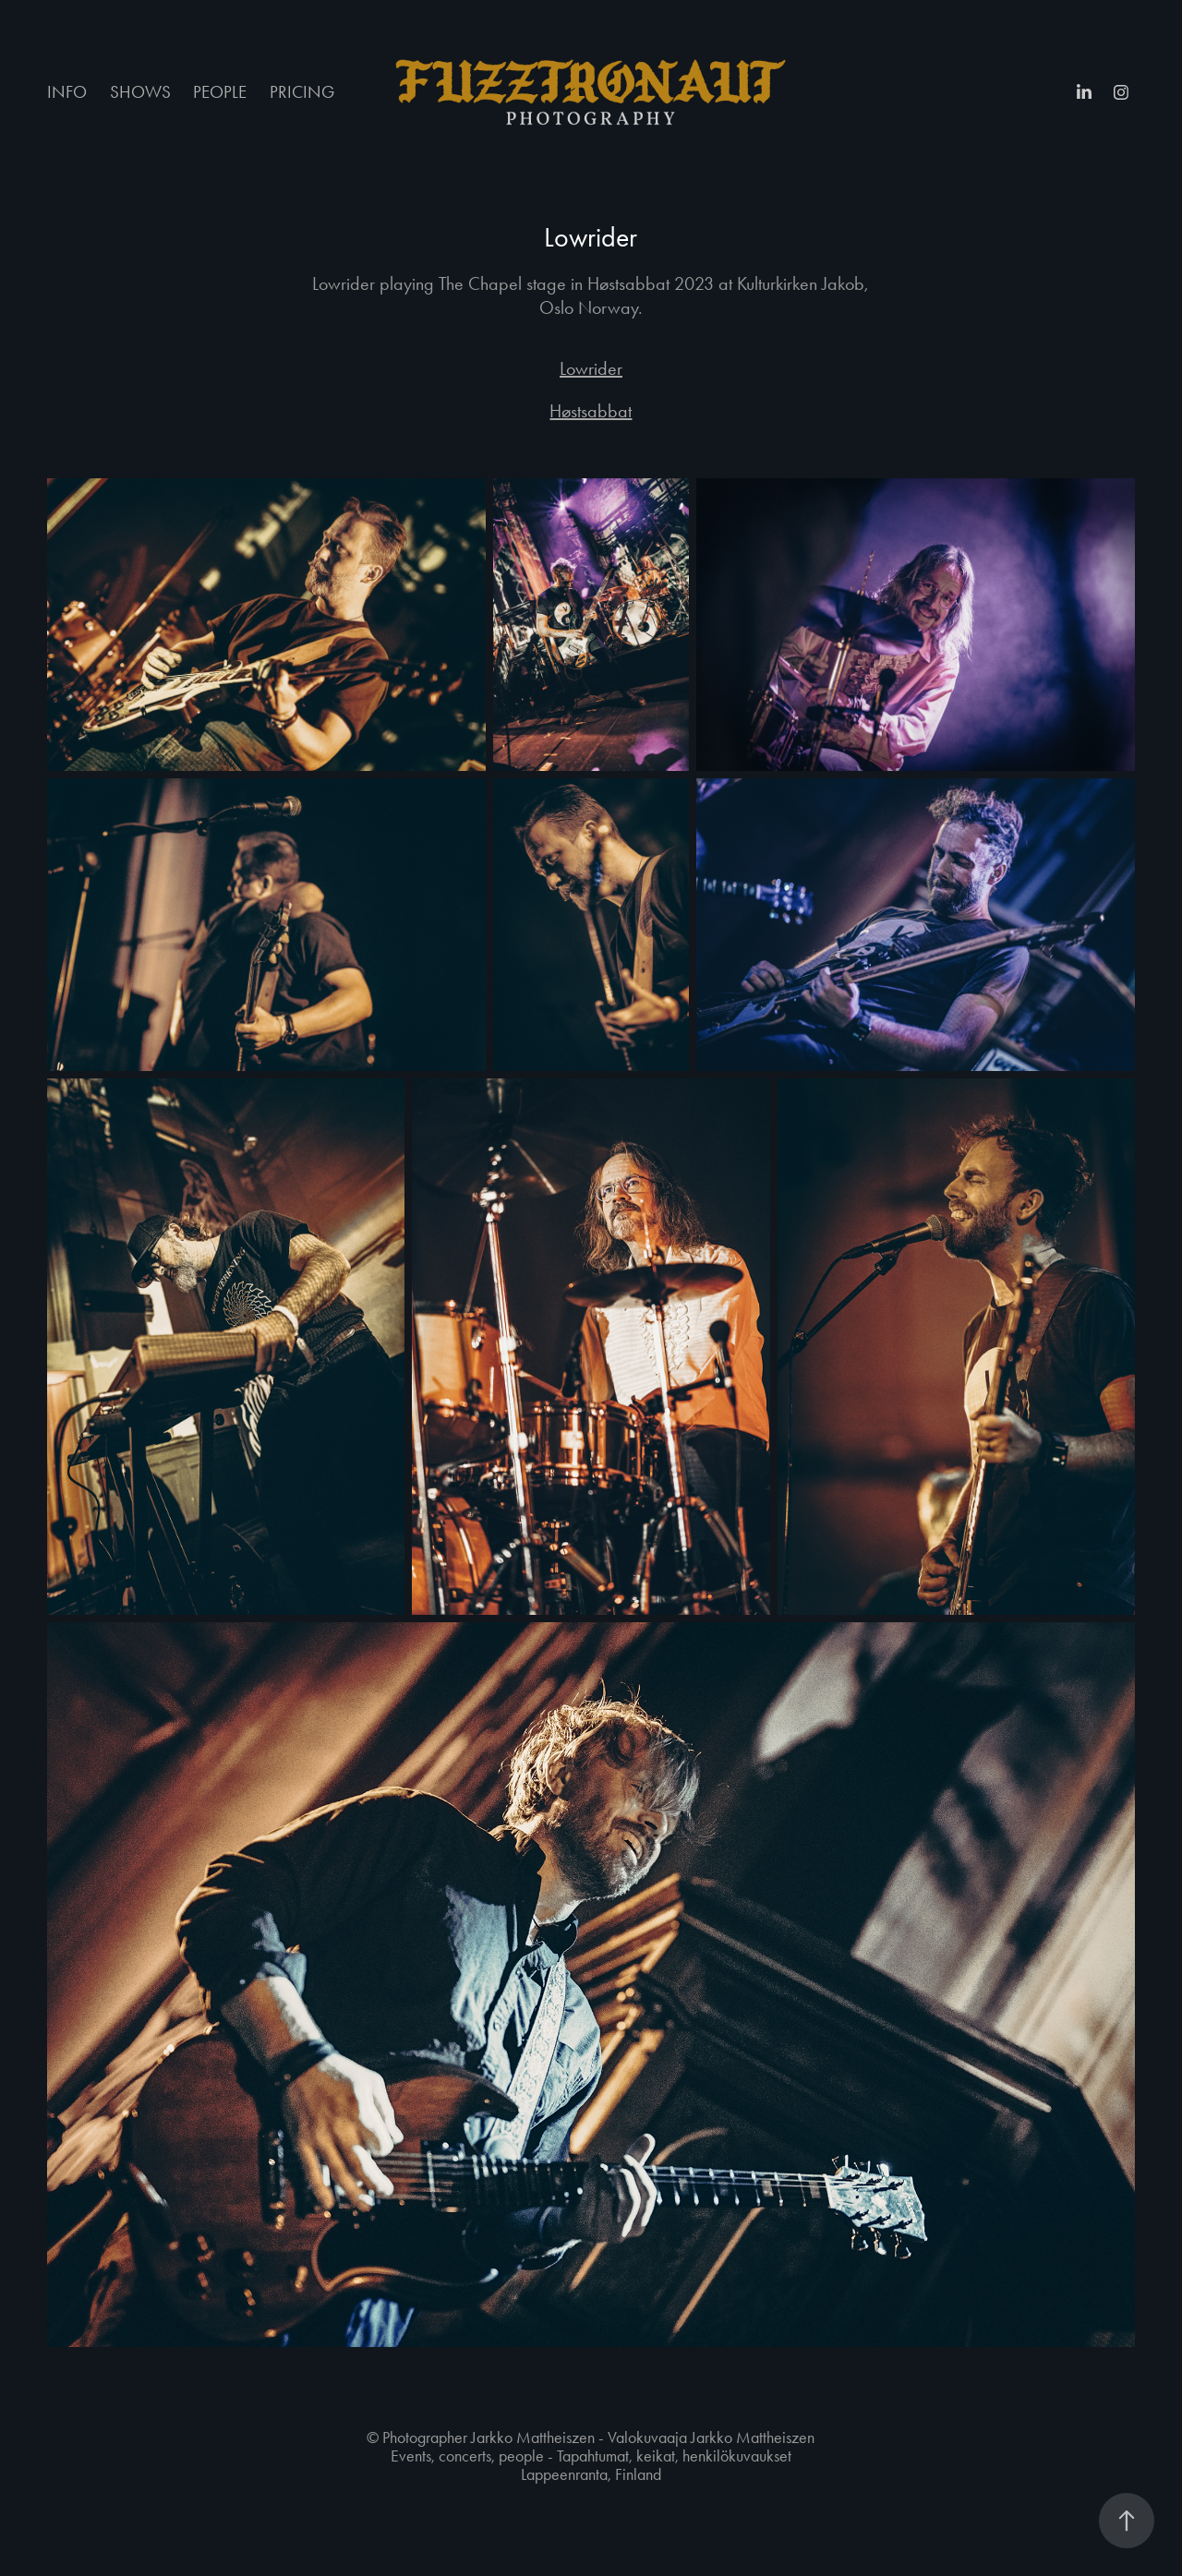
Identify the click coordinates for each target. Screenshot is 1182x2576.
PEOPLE (220, 91)
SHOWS (140, 91)
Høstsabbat (590, 411)
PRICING (302, 91)
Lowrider (591, 368)
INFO (67, 91)
